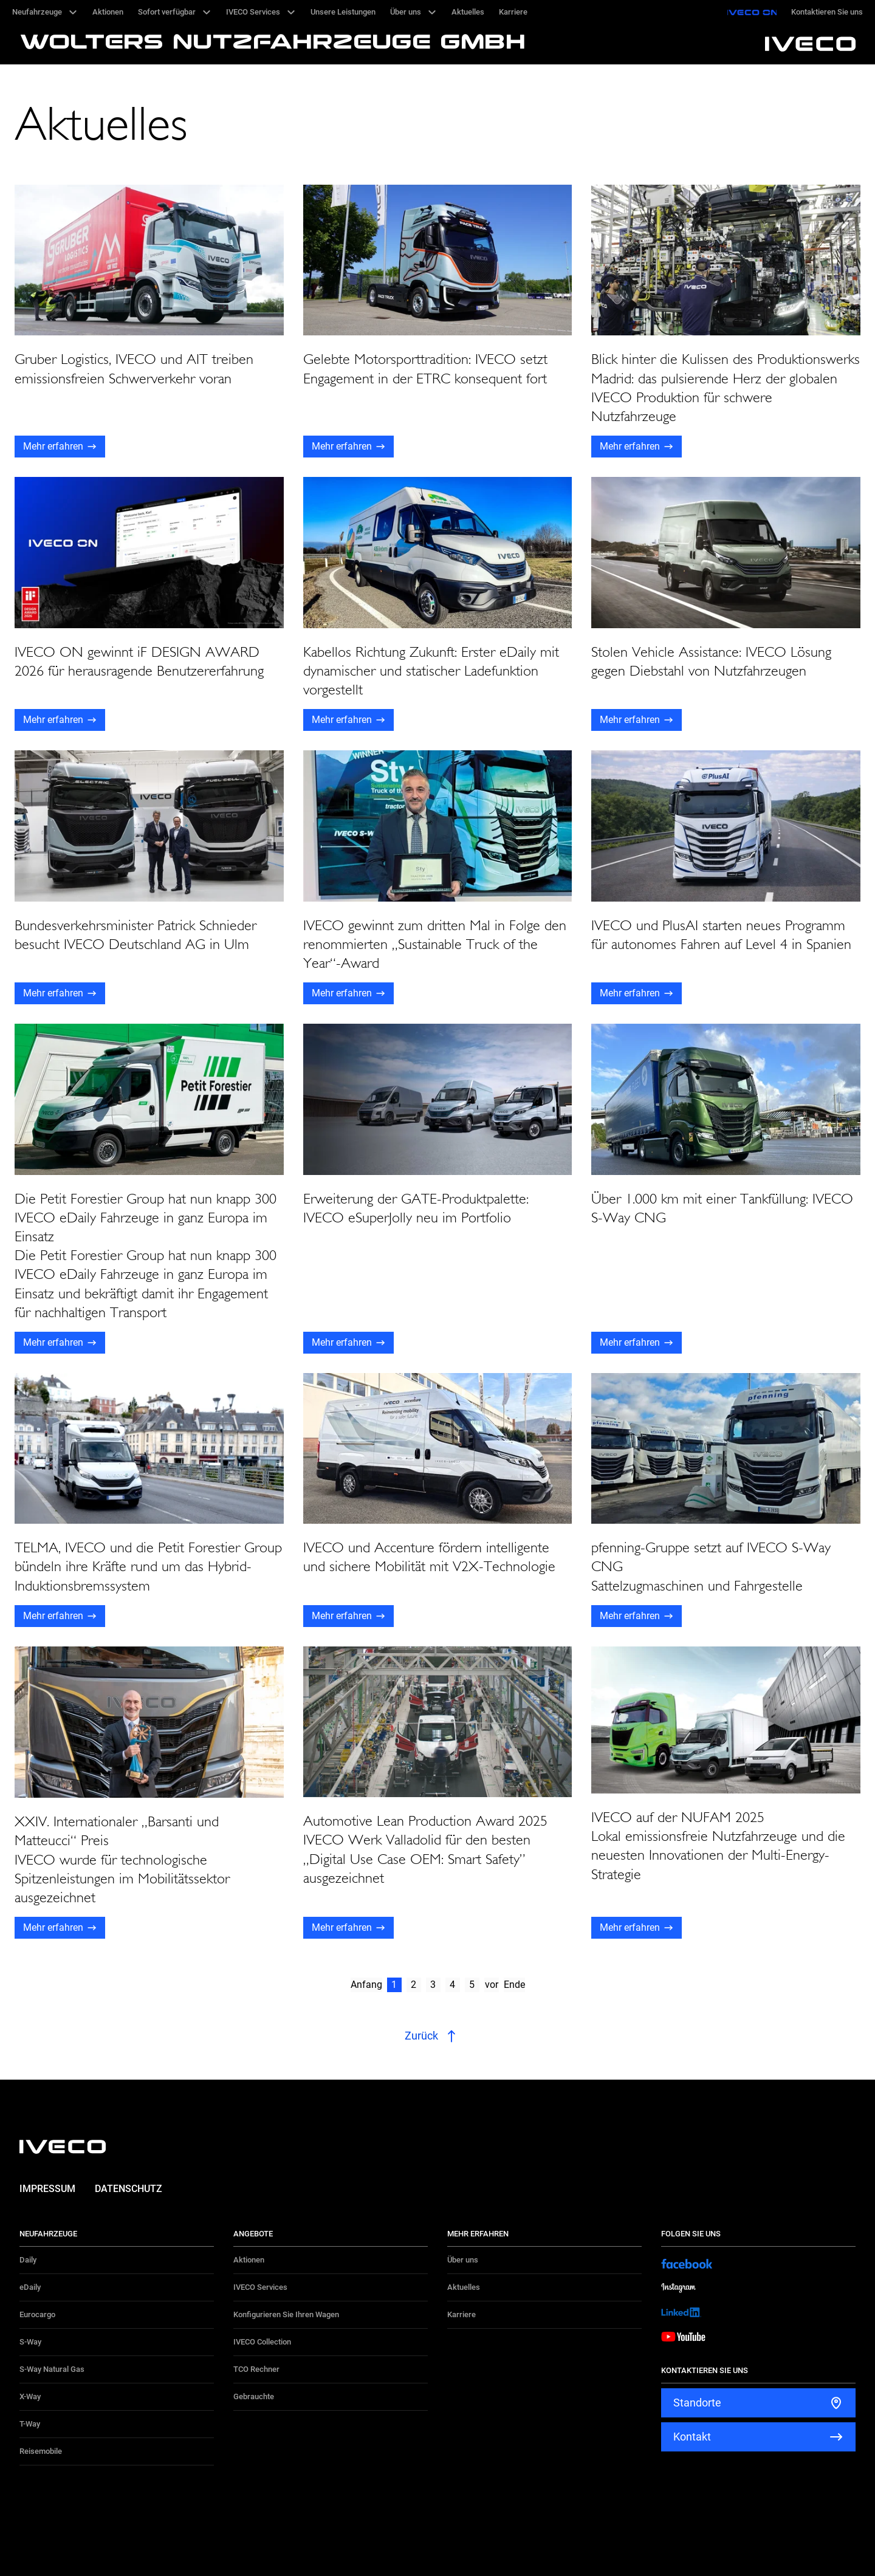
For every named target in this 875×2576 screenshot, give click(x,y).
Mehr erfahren (53, 446)
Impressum (47, 2188)
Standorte (697, 2402)
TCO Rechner (256, 2369)
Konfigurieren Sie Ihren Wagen (286, 2314)
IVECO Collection (262, 2341)
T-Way (29, 2423)
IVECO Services (260, 2287)
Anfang (366, 1984)
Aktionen (248, 2259)
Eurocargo (37, 2314)
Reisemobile (40, 2451)
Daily (27, 2259)
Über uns (462, 2259)
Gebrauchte (253, 2396)
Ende (514, 1984)
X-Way (30, 2396)
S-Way (30, 2341)
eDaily (30, 2287)
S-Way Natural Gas (51, 2369)
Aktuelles (463, 2287)
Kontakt (692, 2436)
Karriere (461, 2314)
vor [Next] (491, 1984)
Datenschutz (128, 2188)
